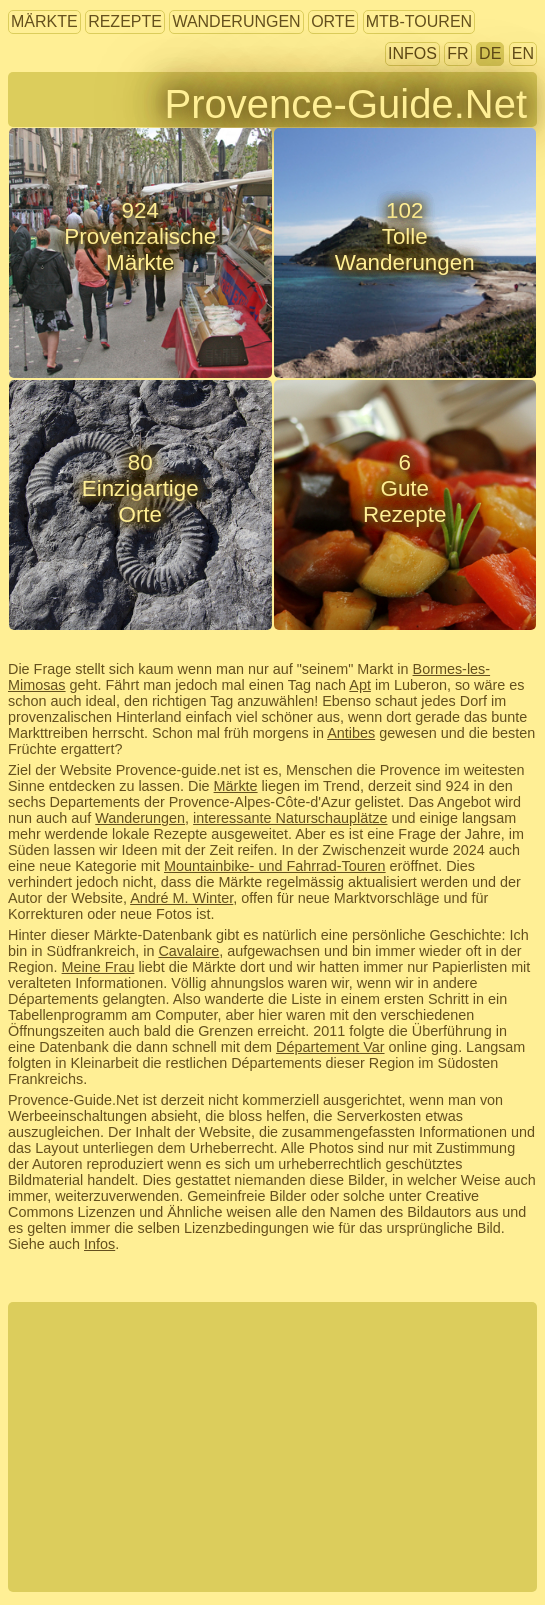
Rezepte (125, 21)
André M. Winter (181, 898)
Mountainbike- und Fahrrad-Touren (275, 866)
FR (457, 53)
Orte (333, 21)
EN (523, 53)
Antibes (351, 733)
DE (490, 53)
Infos (412, 53)
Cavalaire (188, 951)
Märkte (44, 21)
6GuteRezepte (404, 488)
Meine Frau (98, 967)
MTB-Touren (419, 21)
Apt (360, 685)
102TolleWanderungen (405, 236)
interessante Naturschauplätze (290, 818)
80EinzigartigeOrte (140, 488)
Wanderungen (236, 21)
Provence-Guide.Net (346, 104)
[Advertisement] (272, 1447)
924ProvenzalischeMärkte (140, 236)
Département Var (330, 1047)
